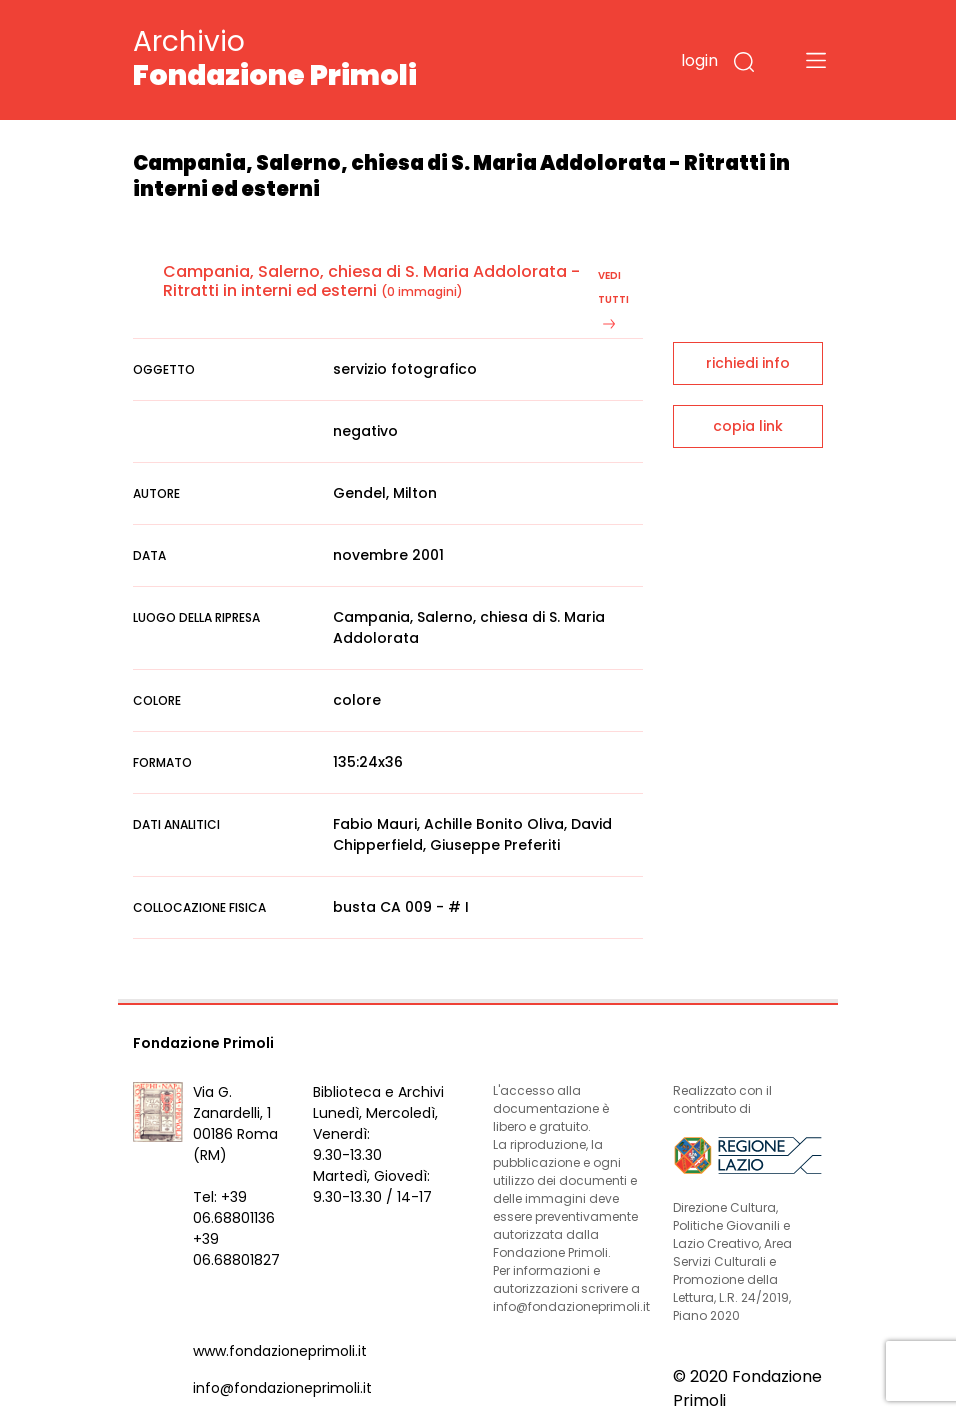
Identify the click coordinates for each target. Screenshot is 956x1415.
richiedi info (748, 363)
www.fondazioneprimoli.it (280, 1351)
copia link (748, 426)
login (699, 60)
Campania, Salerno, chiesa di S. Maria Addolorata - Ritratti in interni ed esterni (371, 281)
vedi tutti (613, 298)
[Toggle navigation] (816, 60)
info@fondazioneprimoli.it (282, 1388)
